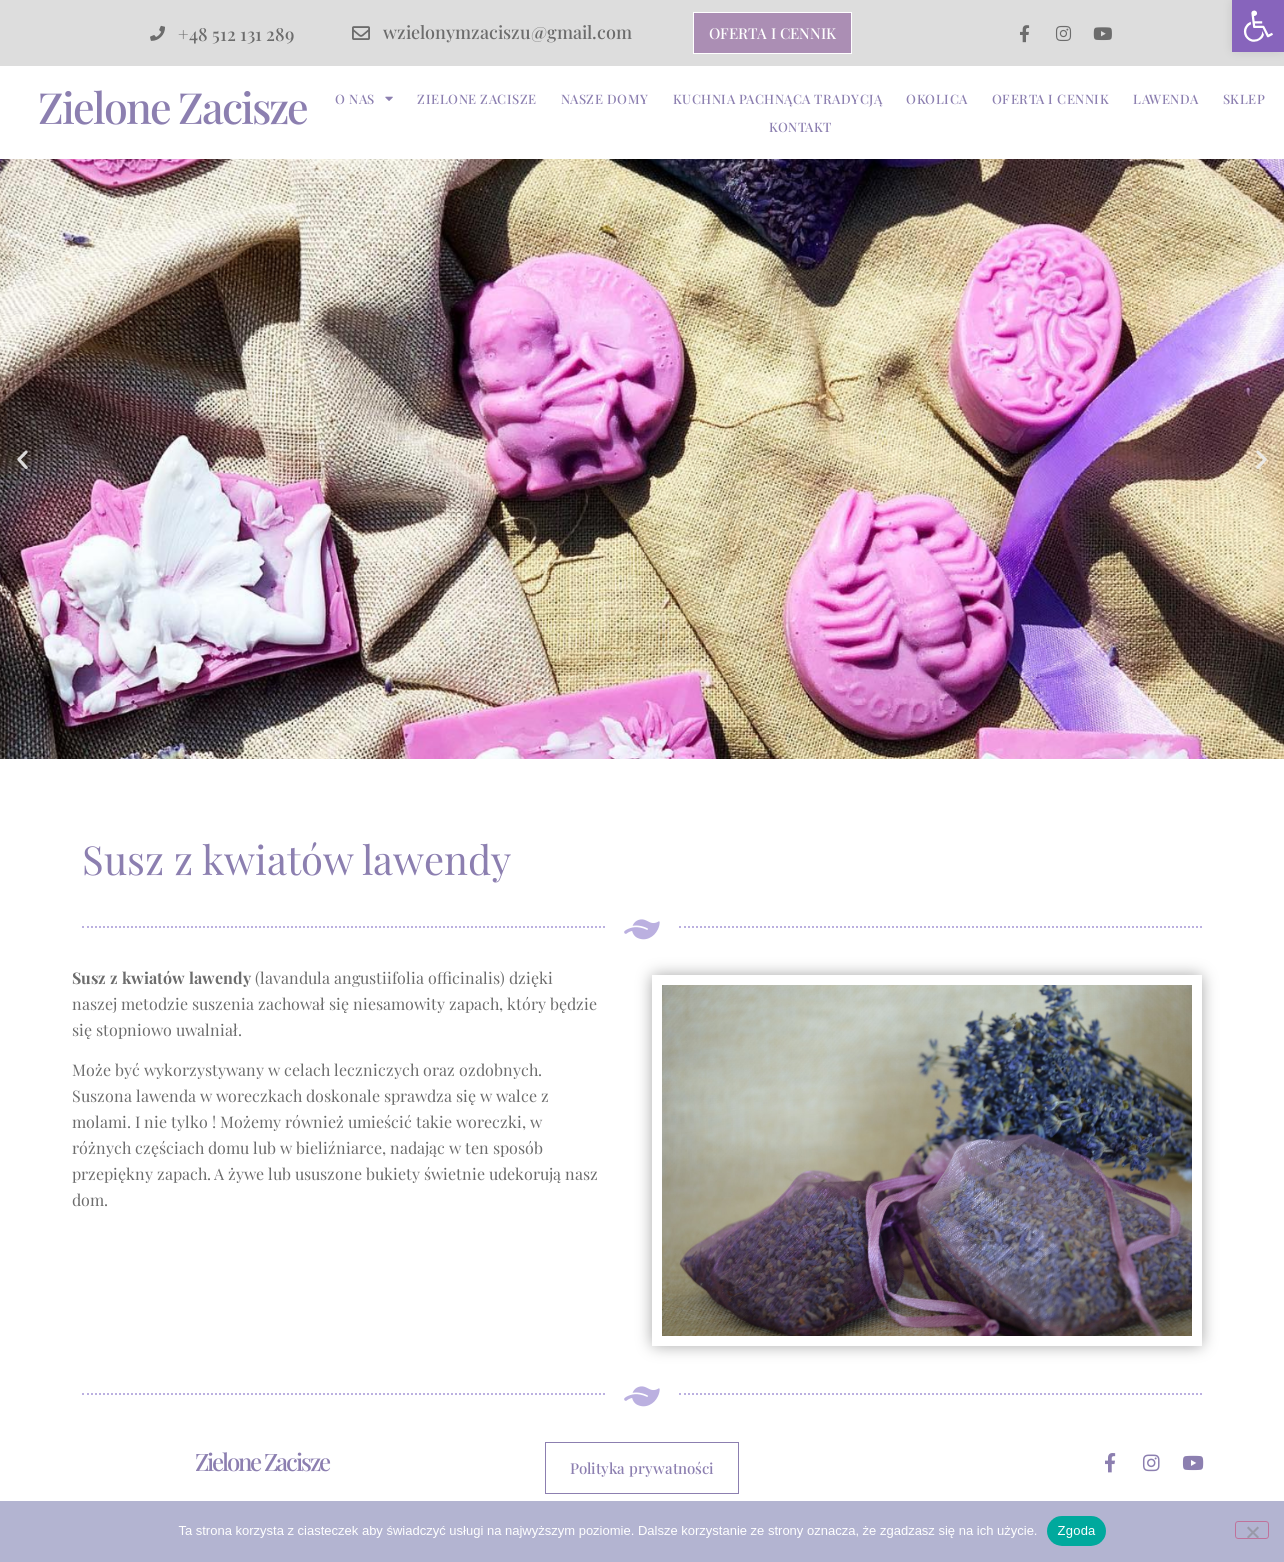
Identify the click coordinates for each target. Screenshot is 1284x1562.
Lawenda (1166, 98)
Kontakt (800, 126)
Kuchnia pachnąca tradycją (778, 98)
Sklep (1244, 98)
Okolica (937, 98)
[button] (1258, 26)
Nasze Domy (605, 98)
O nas (364, 99)
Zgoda (1076, 1530)
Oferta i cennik (1051, 98)
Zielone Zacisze (172, 106)
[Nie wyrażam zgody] (1252, 1530)
